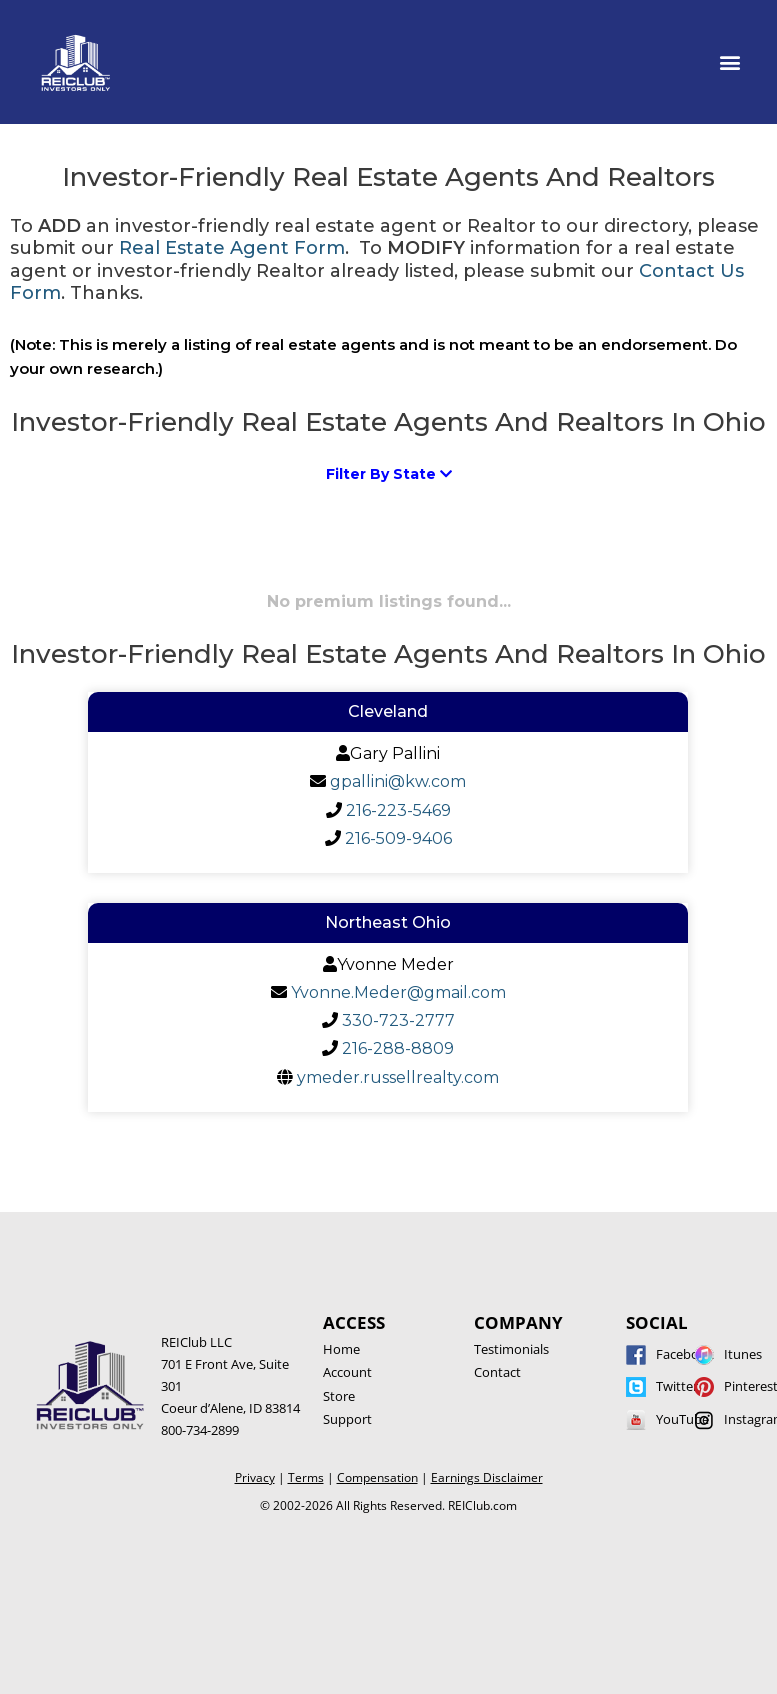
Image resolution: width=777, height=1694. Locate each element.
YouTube (682, 1419)
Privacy (255, 1477)
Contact (497, 1372)
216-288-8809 (398, 1048)
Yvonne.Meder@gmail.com (398, 992)
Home (341, 1349)
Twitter (677, 1386)
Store (339, 1396)
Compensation (377, 1477)
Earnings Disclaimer (487, 1477)
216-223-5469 (398, 810)
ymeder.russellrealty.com (398, 1077)
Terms (306, 1477)
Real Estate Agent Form (232, 248)
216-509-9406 (398, 838)
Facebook (685, 1354)
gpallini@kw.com (398, 781)
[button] (730, 61)
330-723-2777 (398, 1020)
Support (347, 1419)
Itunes (743, 1354)
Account (347, 1372)
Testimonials (511, 1349)
